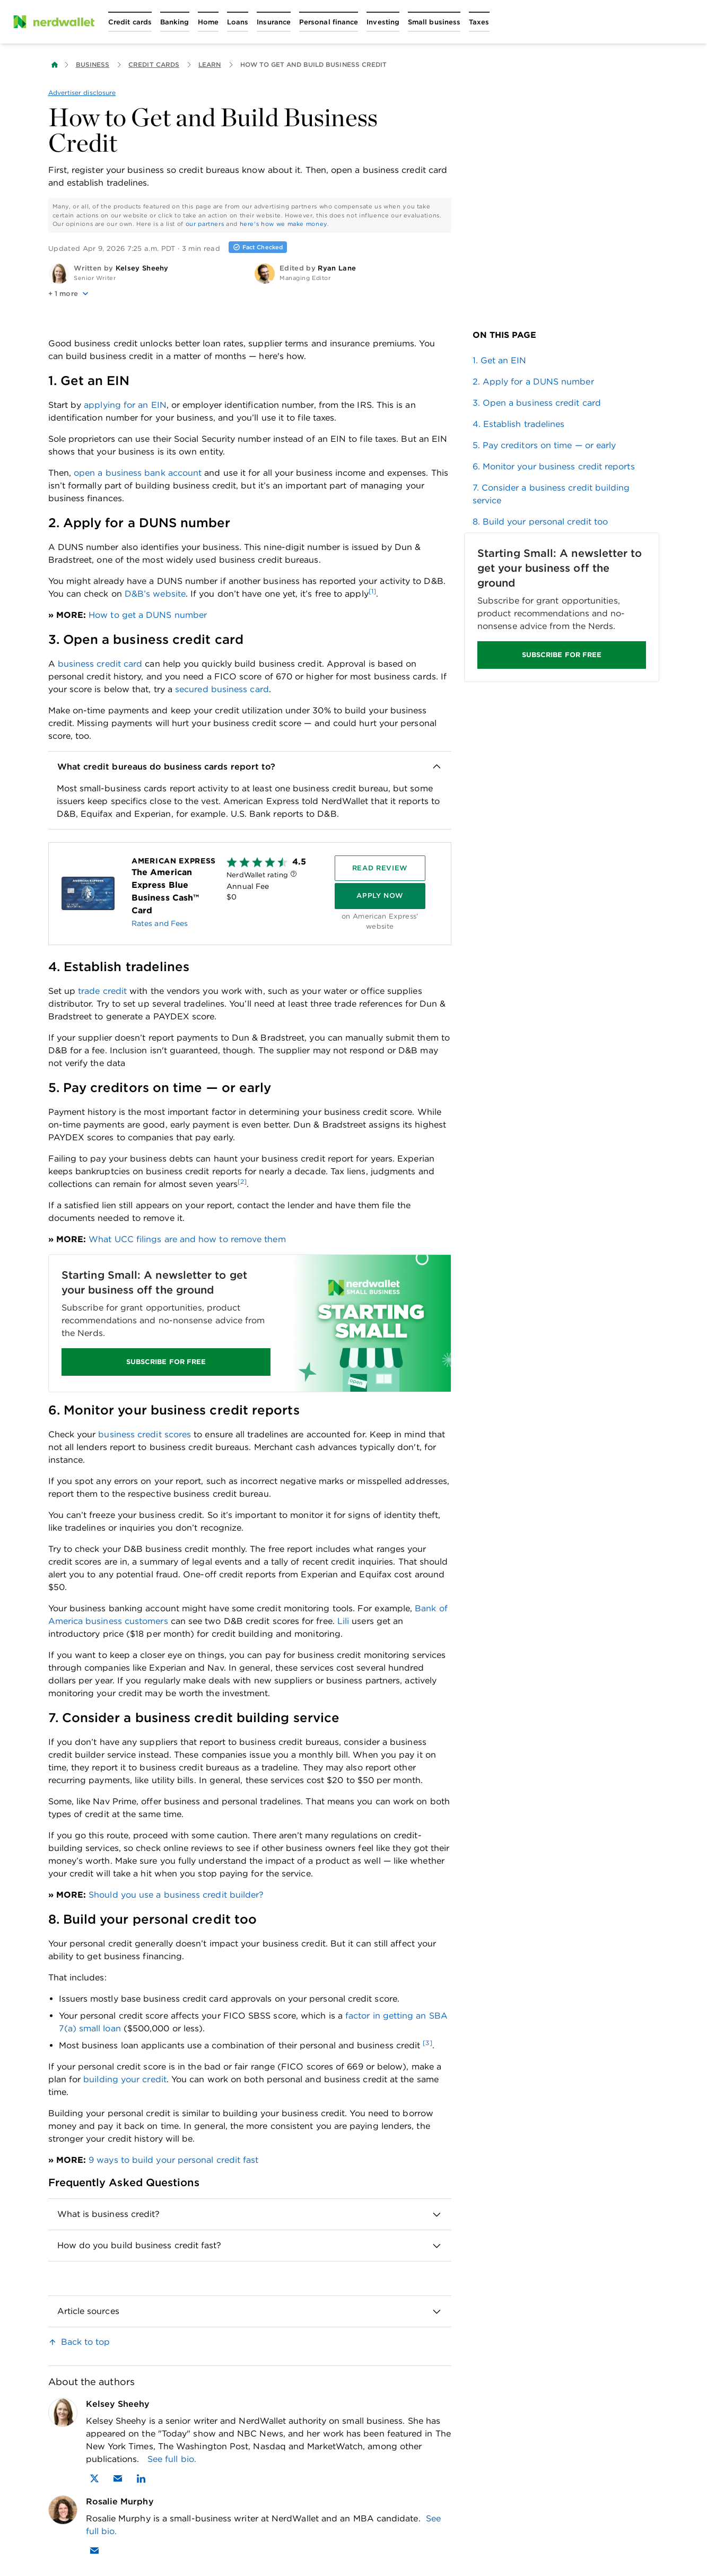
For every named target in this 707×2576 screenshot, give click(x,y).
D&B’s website (155, 594)
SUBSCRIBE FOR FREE (165, 1362)
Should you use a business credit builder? (176, 1895)
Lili (343, 1621)
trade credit (102, 991)
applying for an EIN (125, 405)
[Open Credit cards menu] (130, 22)
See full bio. (171, 2459)
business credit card (100, 664)
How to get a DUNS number (148, 615)
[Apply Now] (379, 896)
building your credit (125, 2079)
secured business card (222, 689)
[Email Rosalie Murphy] (94, 2550)
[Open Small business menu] (434, 22)
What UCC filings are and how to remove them (187, 1239)
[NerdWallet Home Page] (53, 21)
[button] (147, 294)
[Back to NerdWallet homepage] (54, 64)
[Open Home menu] (208, 22)
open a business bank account (138, 473)
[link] (561, 360)
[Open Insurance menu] (274, 22)
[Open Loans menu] (237, 22)
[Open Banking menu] (174, 22)
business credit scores (144, 1434)
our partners (205, 224)
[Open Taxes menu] (479, 22)
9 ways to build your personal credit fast (173, 2160)
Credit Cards (153, 64)
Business (93, 64)
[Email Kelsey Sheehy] (117, 2478)
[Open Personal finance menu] (328, 22)
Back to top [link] (85, 2342)
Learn (209, 64)
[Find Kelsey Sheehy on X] (94, 2478)
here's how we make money (283, 224)
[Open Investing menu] (382, 22)
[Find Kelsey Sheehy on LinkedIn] (141, 2478)
